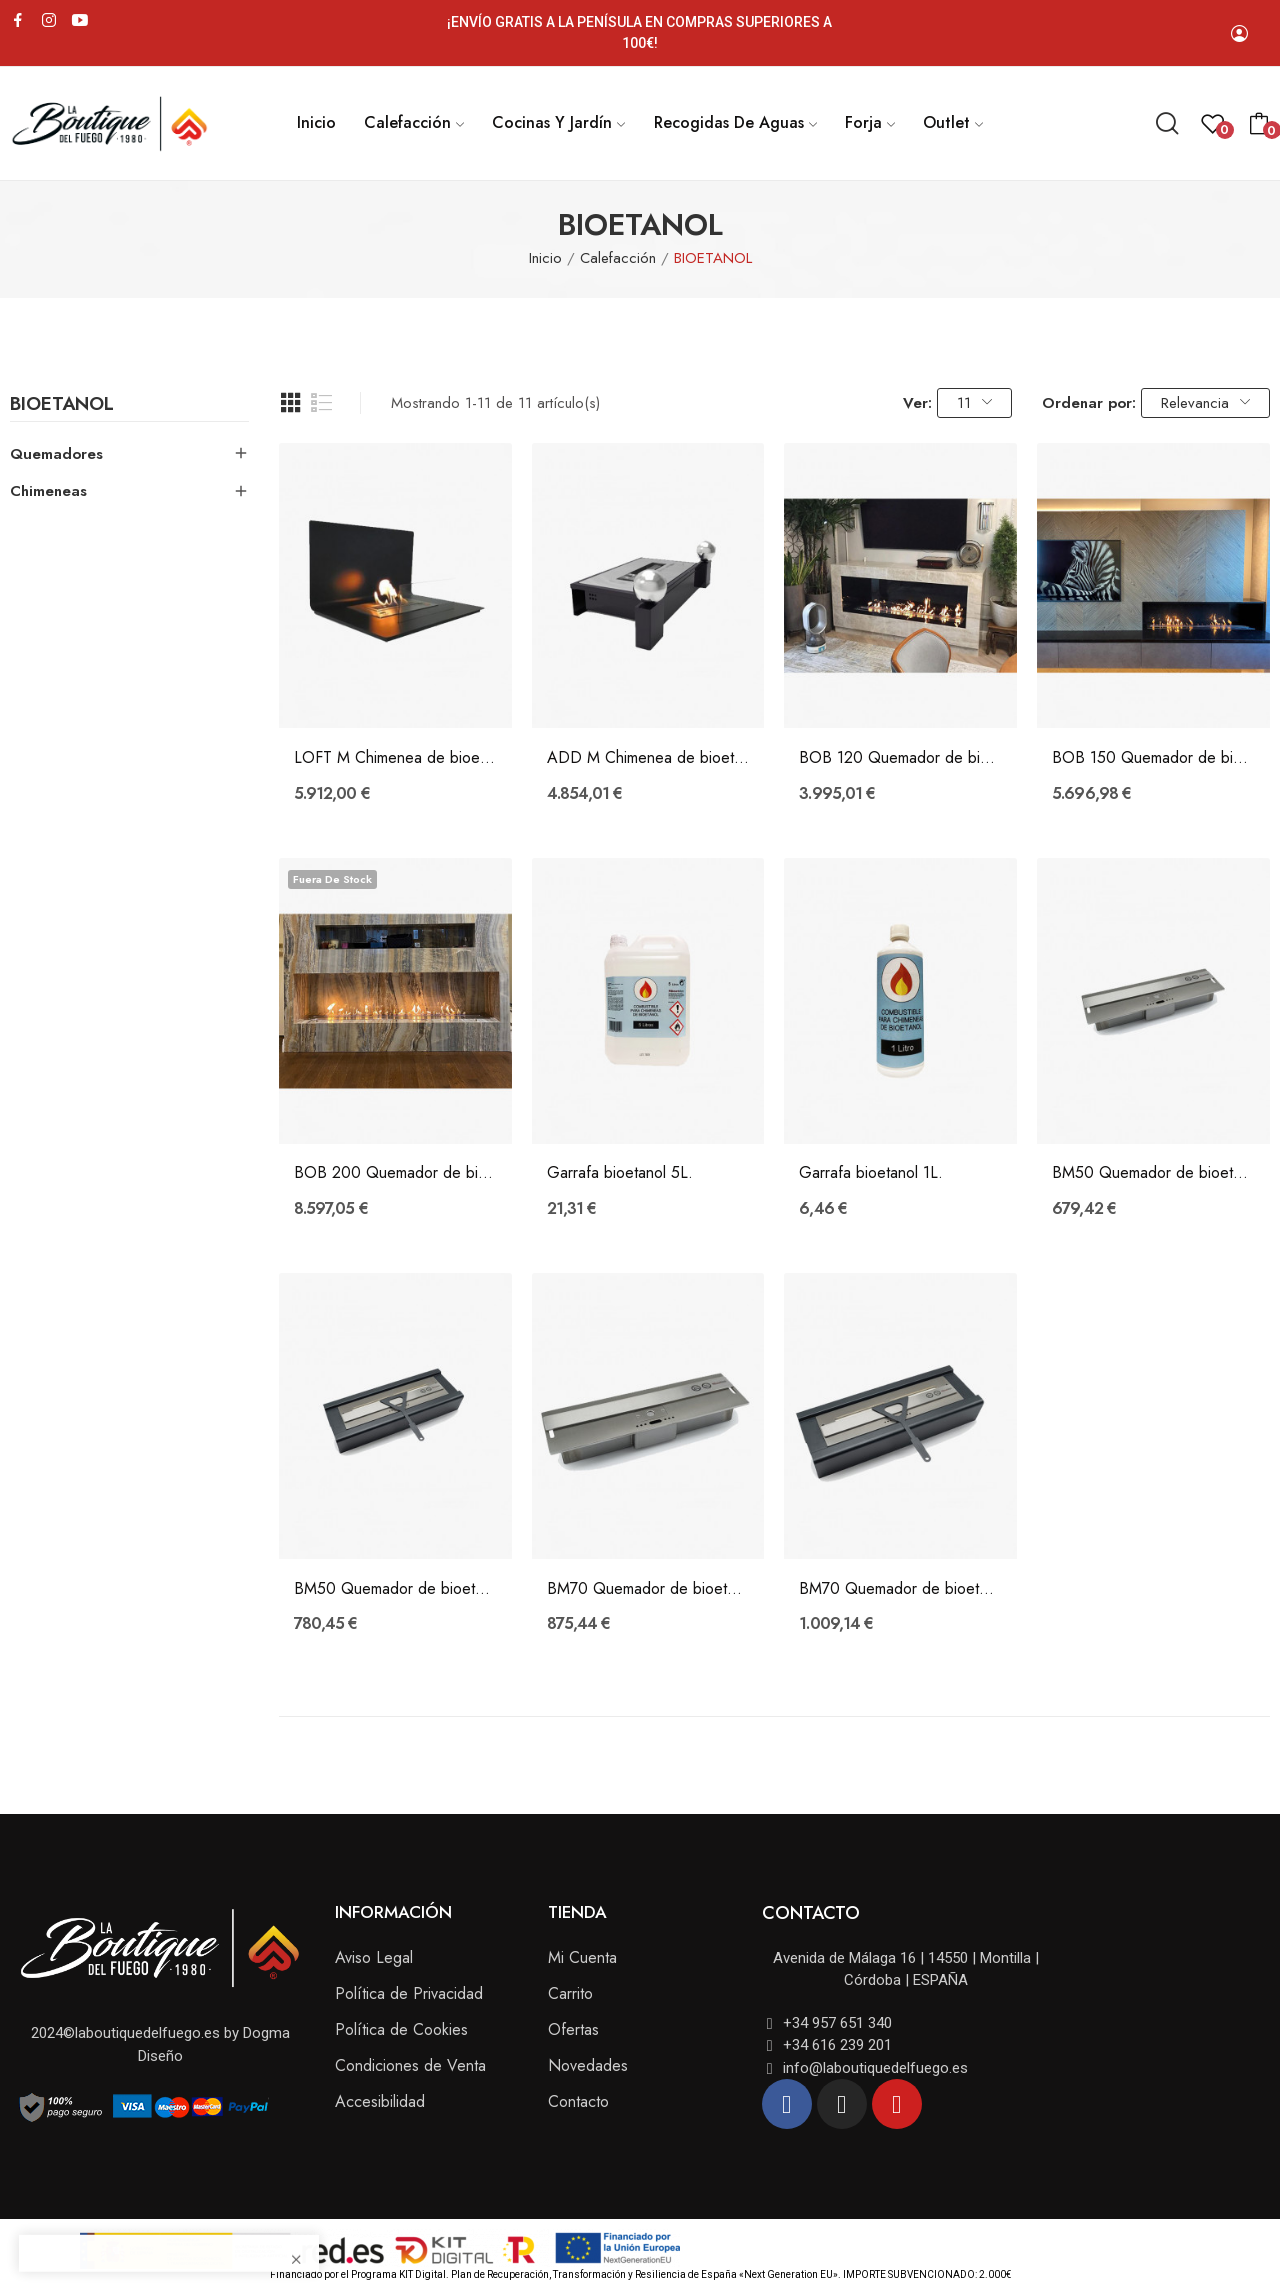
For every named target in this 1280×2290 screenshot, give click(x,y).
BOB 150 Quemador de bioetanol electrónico (1153, 758)
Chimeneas (48, 491)
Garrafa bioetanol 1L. (871, 1173)
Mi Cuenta (582, 1957)
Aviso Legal (374, 1957)
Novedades (588, 2065)
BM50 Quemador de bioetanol (1153, 1173)
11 (974, 403)
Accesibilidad (380, 2101)
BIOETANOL (62, 406)
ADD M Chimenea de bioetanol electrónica (648, 758)
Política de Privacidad (409, 1993)
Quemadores (56, 454)
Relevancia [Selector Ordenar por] (1205, 403)
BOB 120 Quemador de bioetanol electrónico (900, 758)
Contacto (578, 2101)
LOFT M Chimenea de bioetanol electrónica (395, 758)
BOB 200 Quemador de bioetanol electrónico (395, 1173)
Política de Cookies (401, 2029)
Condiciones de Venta (410, 2065)
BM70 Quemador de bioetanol (648, 1589)
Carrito (570, 1993)
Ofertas (573, 2029)
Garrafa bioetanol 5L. (620, 1173)
